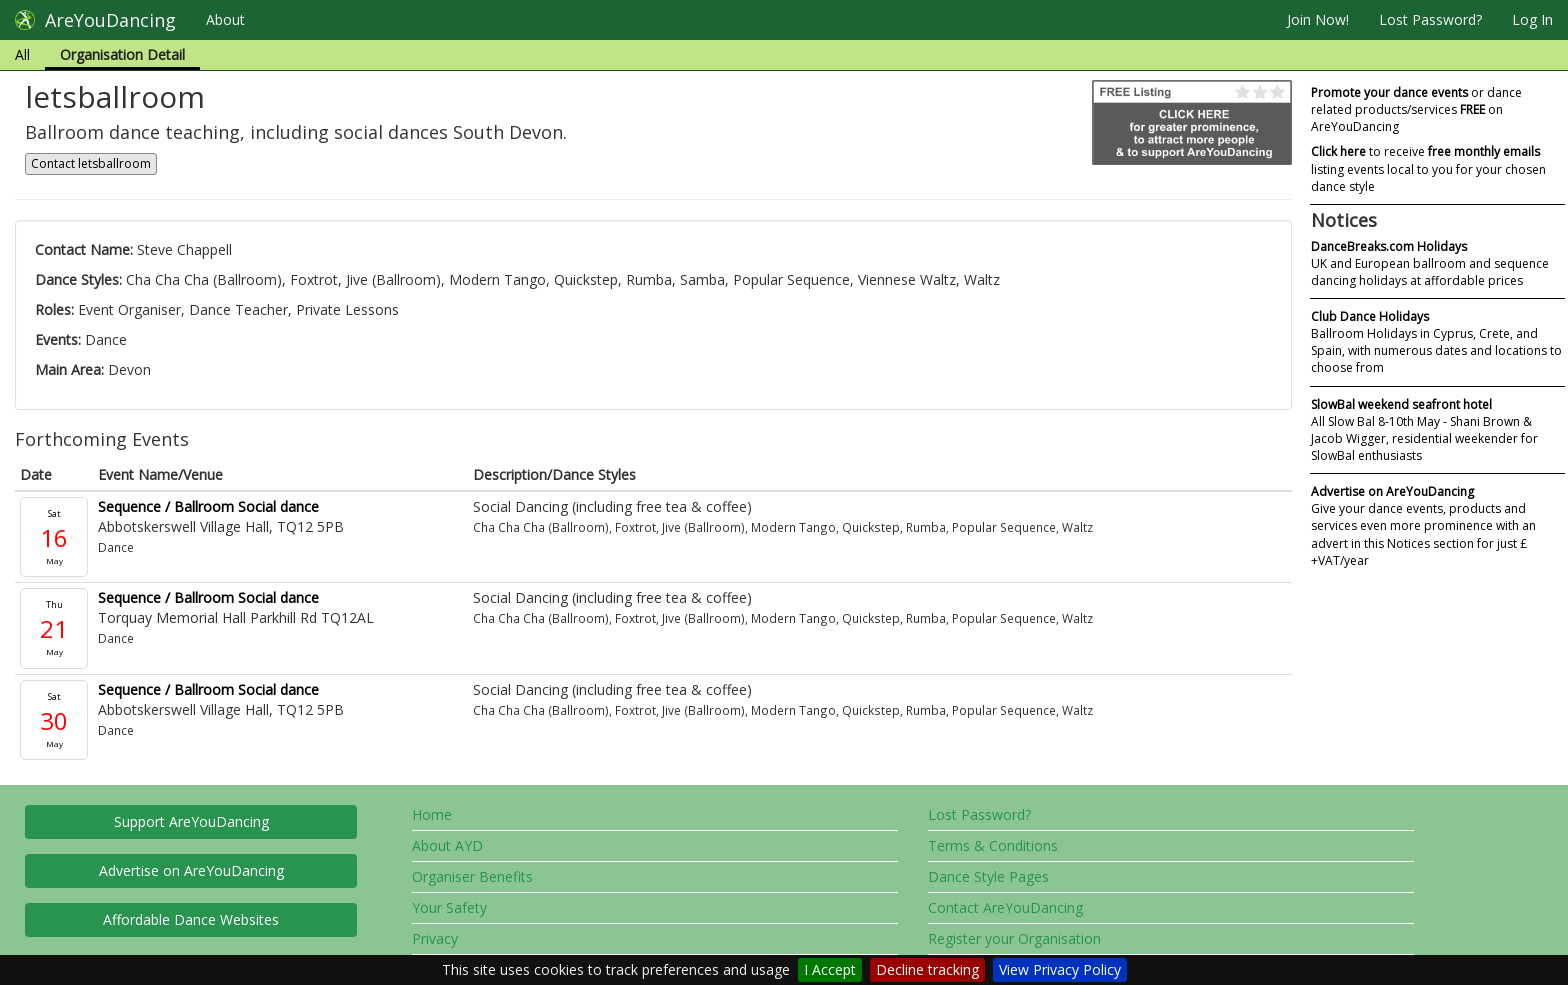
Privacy (435, 938)
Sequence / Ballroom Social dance (208, 506)
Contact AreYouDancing (1005, 907)
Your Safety (449, 907)
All (22, 54)
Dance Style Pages (988, 876)
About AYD (447, 845)
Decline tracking (927, 969)
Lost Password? (1430, 19)
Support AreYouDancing (191, 821)
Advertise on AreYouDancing (191, 870)
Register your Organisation (1014, 938)
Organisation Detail (122, 54)
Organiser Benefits (472, 876)
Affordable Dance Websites (191, 919)
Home (432, 814)
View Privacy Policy (1060, 969)
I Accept (830, 969)
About (225, 19)
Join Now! (1318, 19)
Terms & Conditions (993, 845)
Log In (1532, 19)
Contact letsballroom (91, 163)
